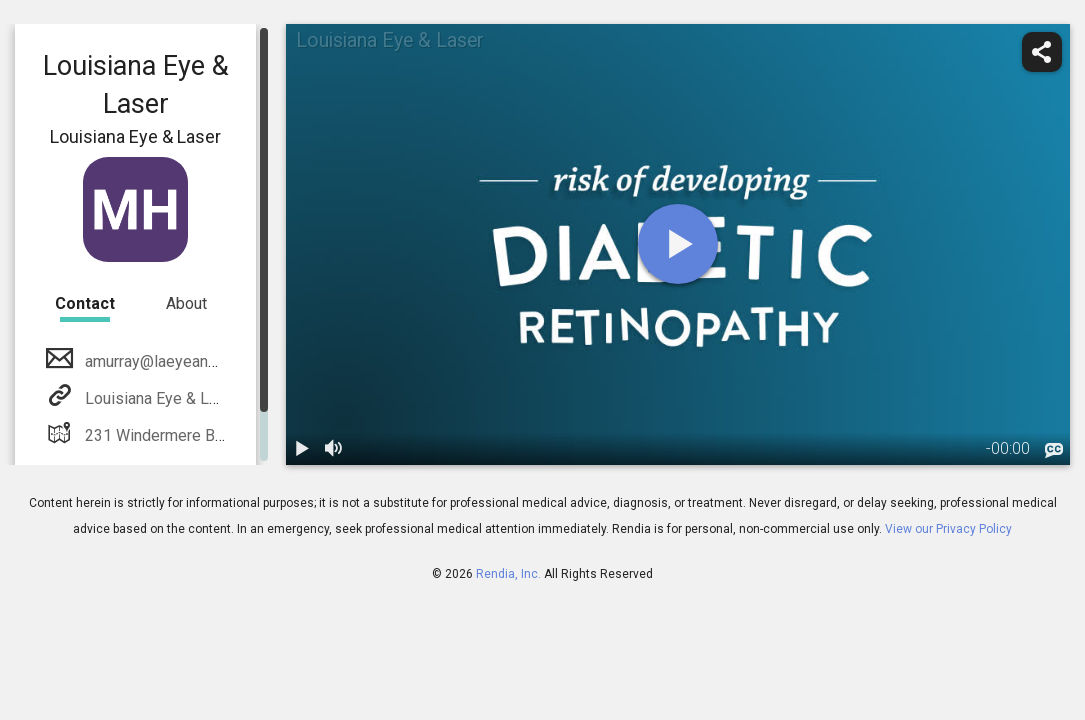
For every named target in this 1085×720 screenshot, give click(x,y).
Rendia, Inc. (508, 574)
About (186, 303)
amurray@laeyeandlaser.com (182, 361)
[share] (1042, 52)
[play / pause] (302, 449)
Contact (85, 303)
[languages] (1054, 450)
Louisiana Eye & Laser (160, 398)
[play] (678, 244)
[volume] (334, 449)
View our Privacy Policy (948, 529)
